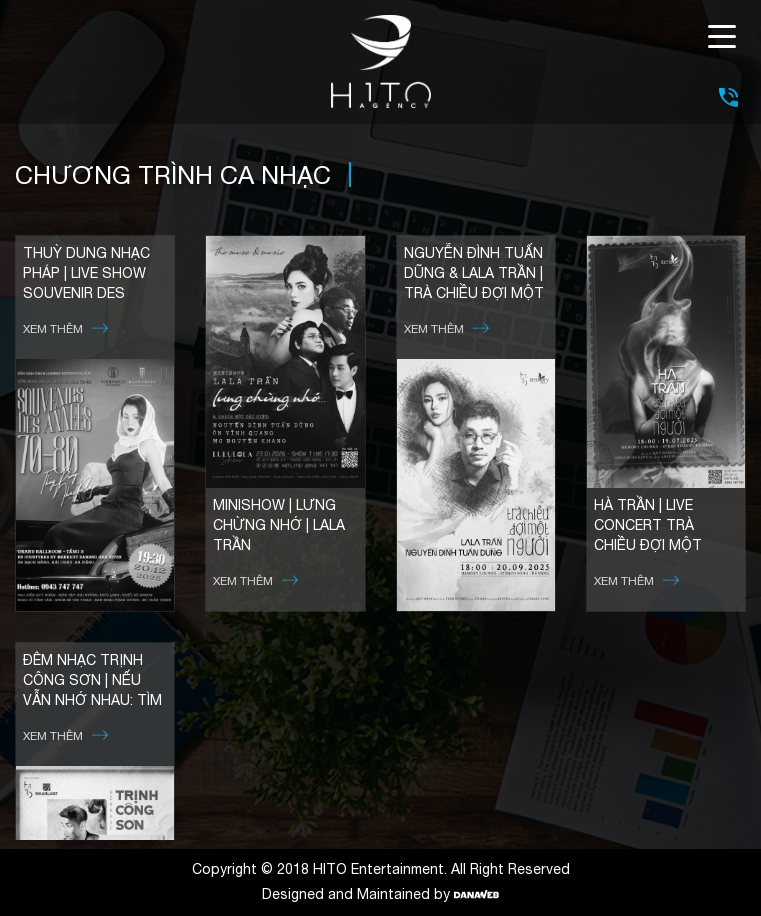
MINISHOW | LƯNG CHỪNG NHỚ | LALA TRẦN (279, 525)
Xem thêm (65, 329)
